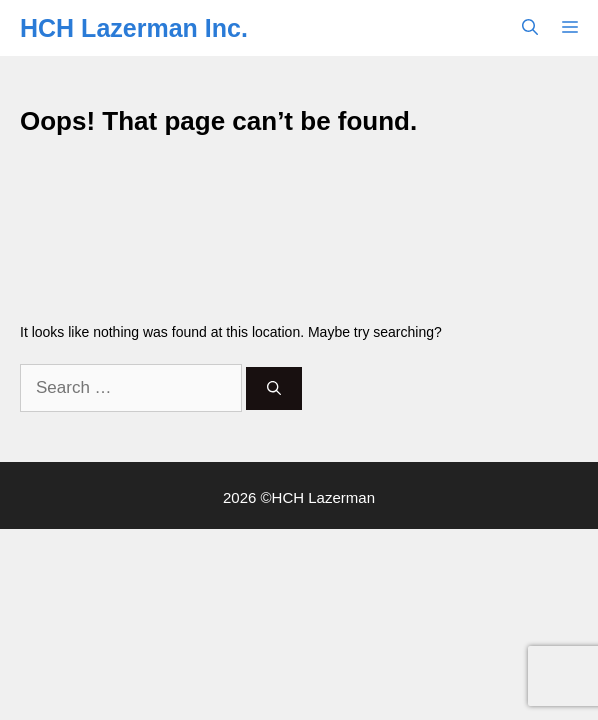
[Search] (274, 388)
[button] (530, 28)
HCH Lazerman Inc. (134, 28)
